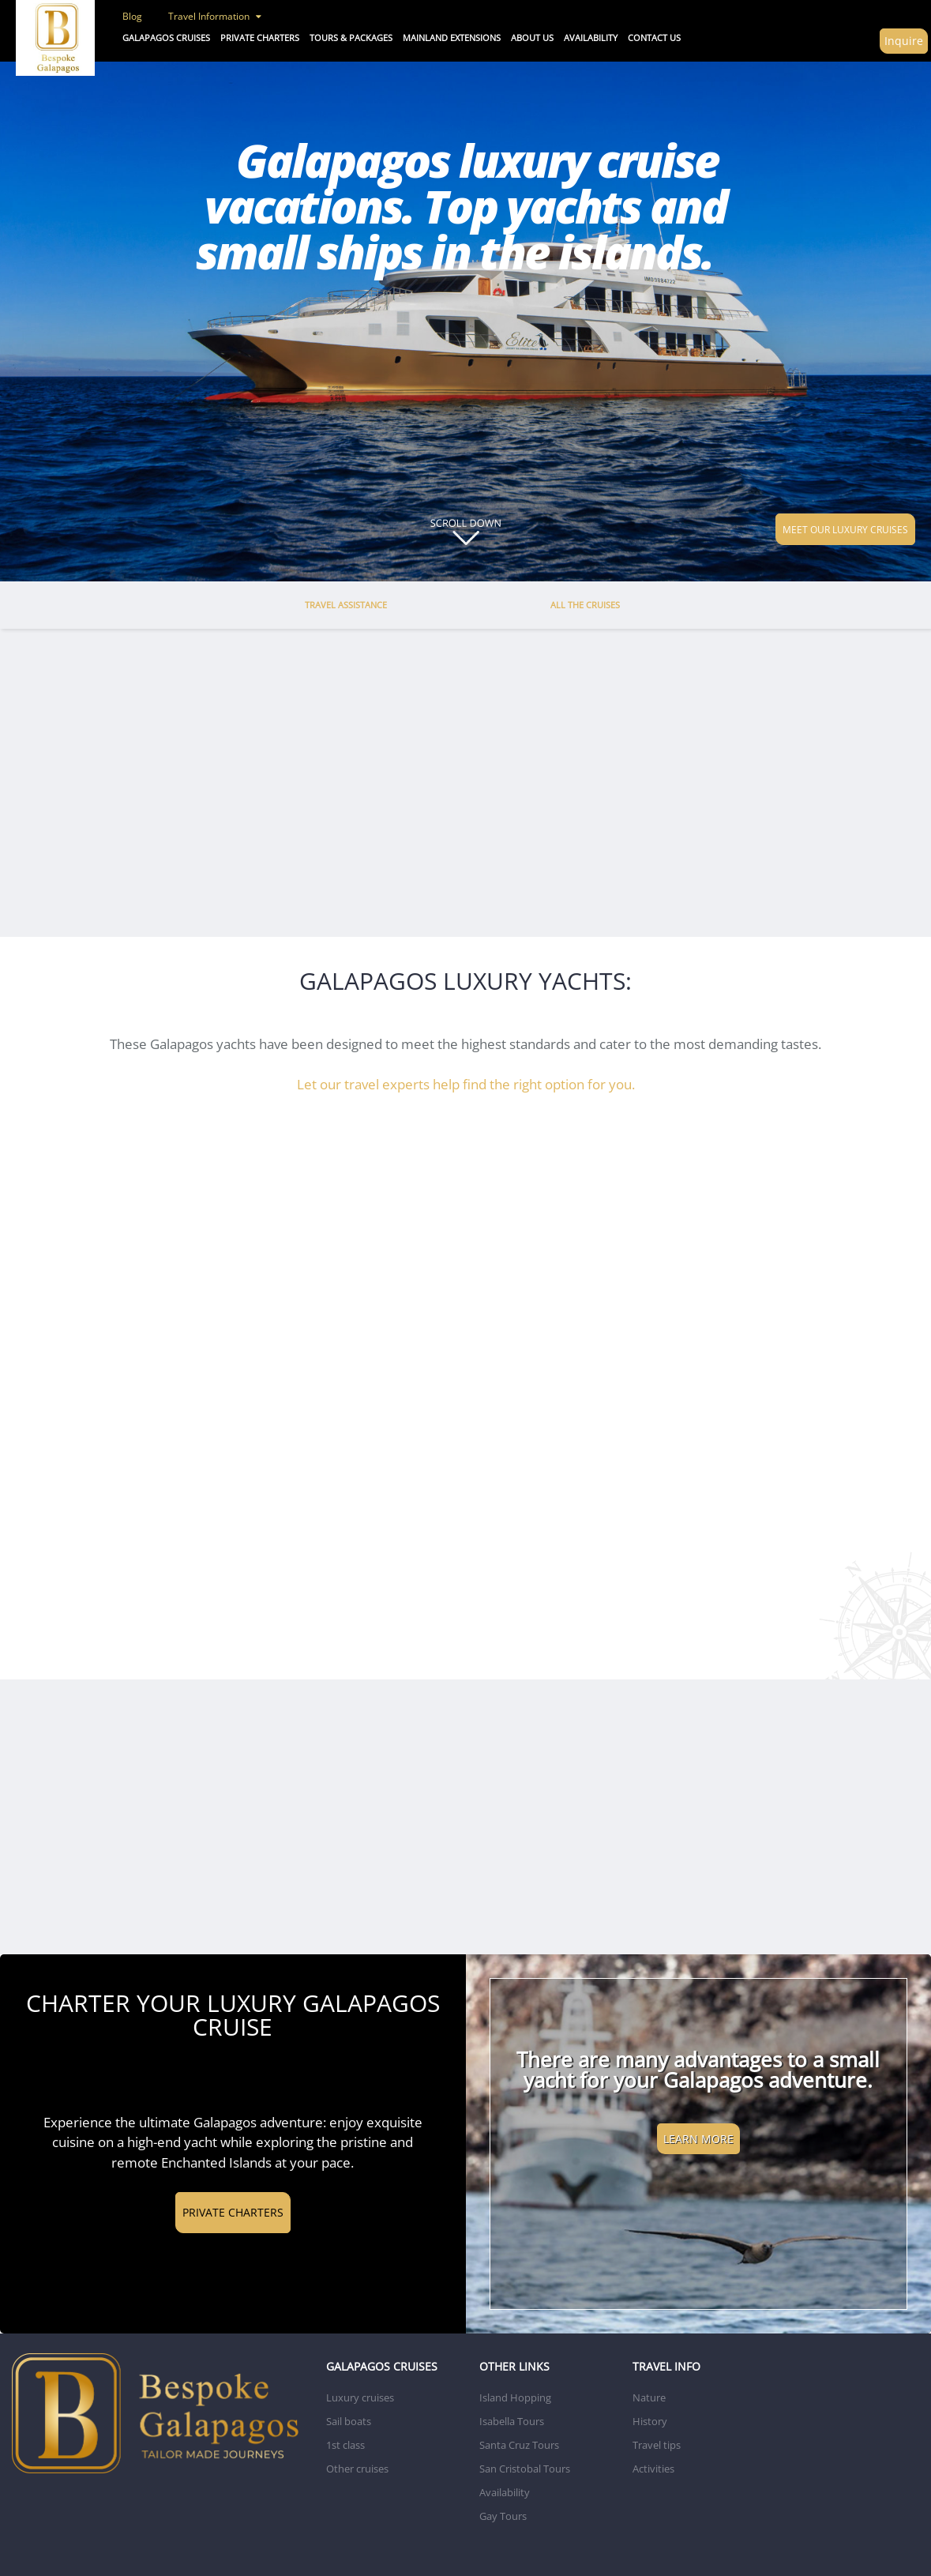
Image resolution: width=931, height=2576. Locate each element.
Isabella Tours (511, 2421)
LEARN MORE (698, 2138)
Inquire (903, 40)
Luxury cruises (360, 2397)
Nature (649, 2397)
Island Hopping (515, 2397)
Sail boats (348, 2421)
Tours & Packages (351, 37)
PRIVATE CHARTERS (232, 2212)
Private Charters (259, 37)
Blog (132, 15)
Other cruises (357, 2468)
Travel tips (657, 2445)
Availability (504, 2492)
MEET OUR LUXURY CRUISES (845, 529)
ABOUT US (532, 37)
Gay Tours (503, 2516)
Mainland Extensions (452, 37)
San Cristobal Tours (524, 2468)
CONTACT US (654, 37)
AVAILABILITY (591, 37)
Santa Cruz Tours (519, 2445)
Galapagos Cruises (166, 37)
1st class (345, 2445)
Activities (653, 2468)
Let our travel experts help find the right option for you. (466, 1084)
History (650, 2421)
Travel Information (214, 15)
